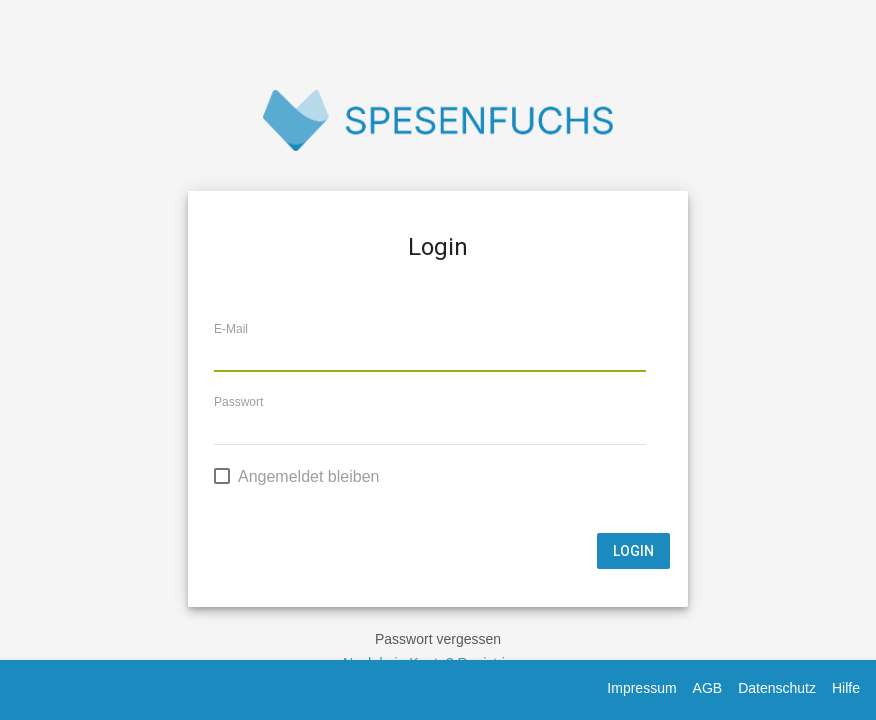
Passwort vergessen (438, 639)
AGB (708, 688)
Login (633, 551)
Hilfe (846, 688)
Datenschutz (777, 688)
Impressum (641, 688)
